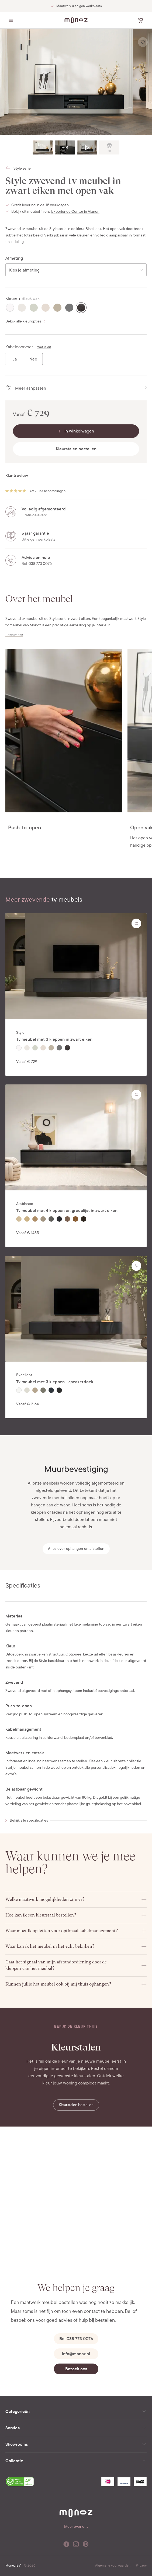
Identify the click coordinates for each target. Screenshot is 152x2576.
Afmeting (14, 258)
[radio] (10, 308)
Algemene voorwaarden (112, 2565)
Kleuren (12, 298)
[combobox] (76, 269)
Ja (14, 359)
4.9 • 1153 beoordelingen (47, 491)
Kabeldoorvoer (19, 346)
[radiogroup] (24, 359)
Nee (33, 359)
